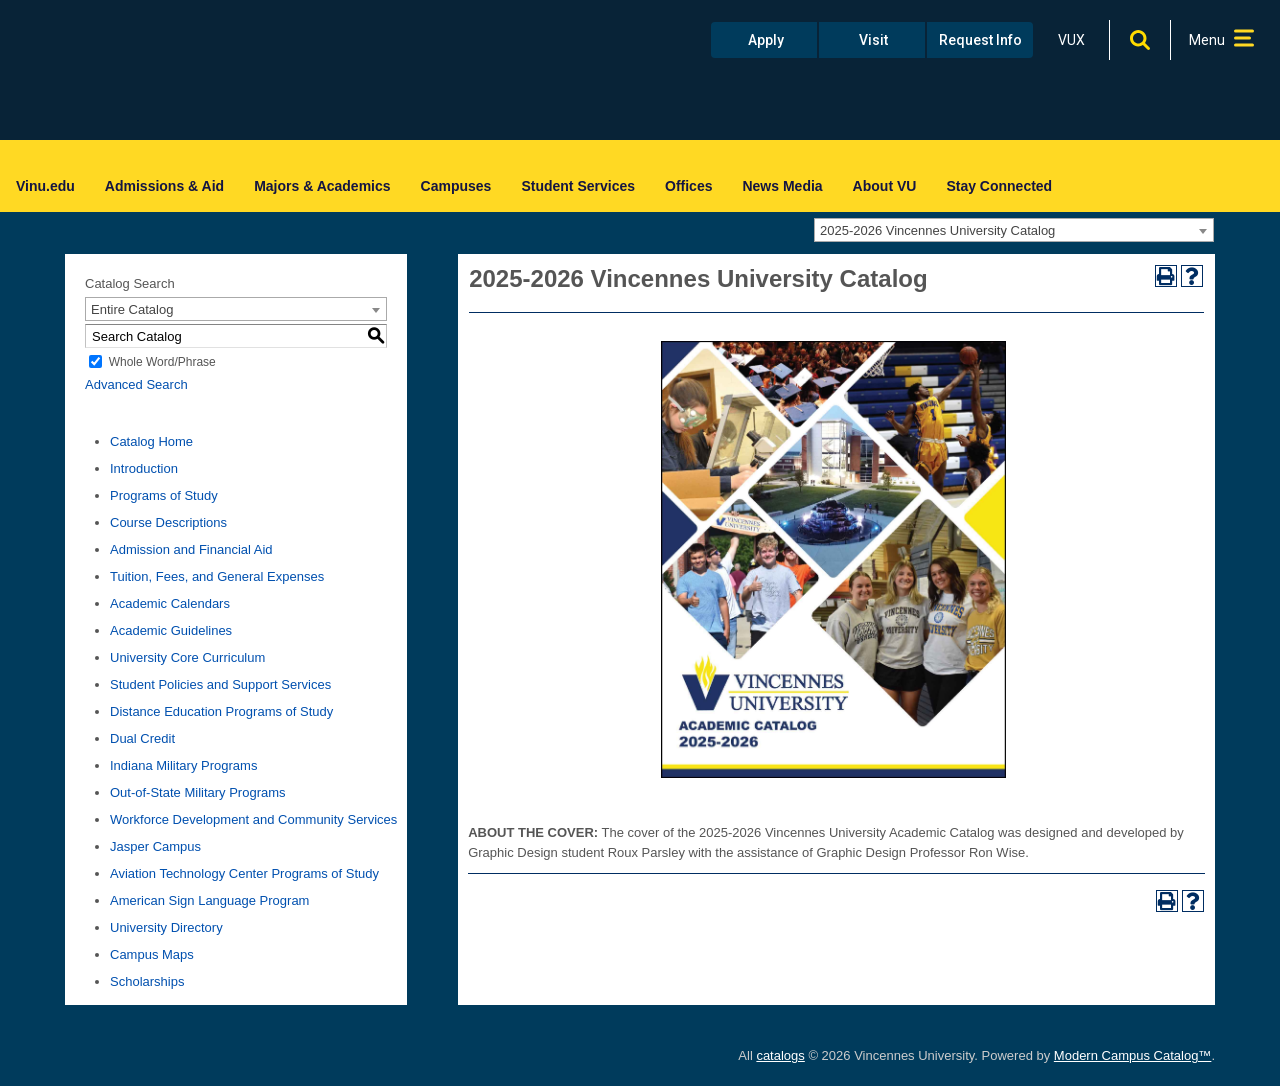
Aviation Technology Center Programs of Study (244, 873)
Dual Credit (142, 738)
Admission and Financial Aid (191, 549)
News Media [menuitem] (782, 186)
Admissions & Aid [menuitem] (164, 186)
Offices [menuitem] (688, 186)
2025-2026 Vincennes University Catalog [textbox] (937, 230)
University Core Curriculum (187, 657)
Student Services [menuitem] (578, 186)
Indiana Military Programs (183, 765)
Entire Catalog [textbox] (132, 309)
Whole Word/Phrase (162, 362)
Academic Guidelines (171, 630)
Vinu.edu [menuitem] (45, 186)
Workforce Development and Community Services (253, 819)
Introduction (144, 468)
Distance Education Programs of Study (221, 711)
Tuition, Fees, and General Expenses (217, 576)
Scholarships (147, 981)
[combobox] (1014, 230)
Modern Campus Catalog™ (1133, 1055)
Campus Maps (152, 954)
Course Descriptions (168, 522)
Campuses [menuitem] (456, 186)
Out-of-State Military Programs (198, 792)
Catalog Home (151, 441)
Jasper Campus (155, 846)
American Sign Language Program (209, 900)
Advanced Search (136, 384)
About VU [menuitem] (885, 186)
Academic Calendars (170, 603)
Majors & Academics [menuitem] (322, 186)
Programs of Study (164, 495)
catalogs (780, 1055)
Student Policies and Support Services (220, 684)
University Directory (166, 927)
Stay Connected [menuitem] (999, 186)
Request (980, 40)
